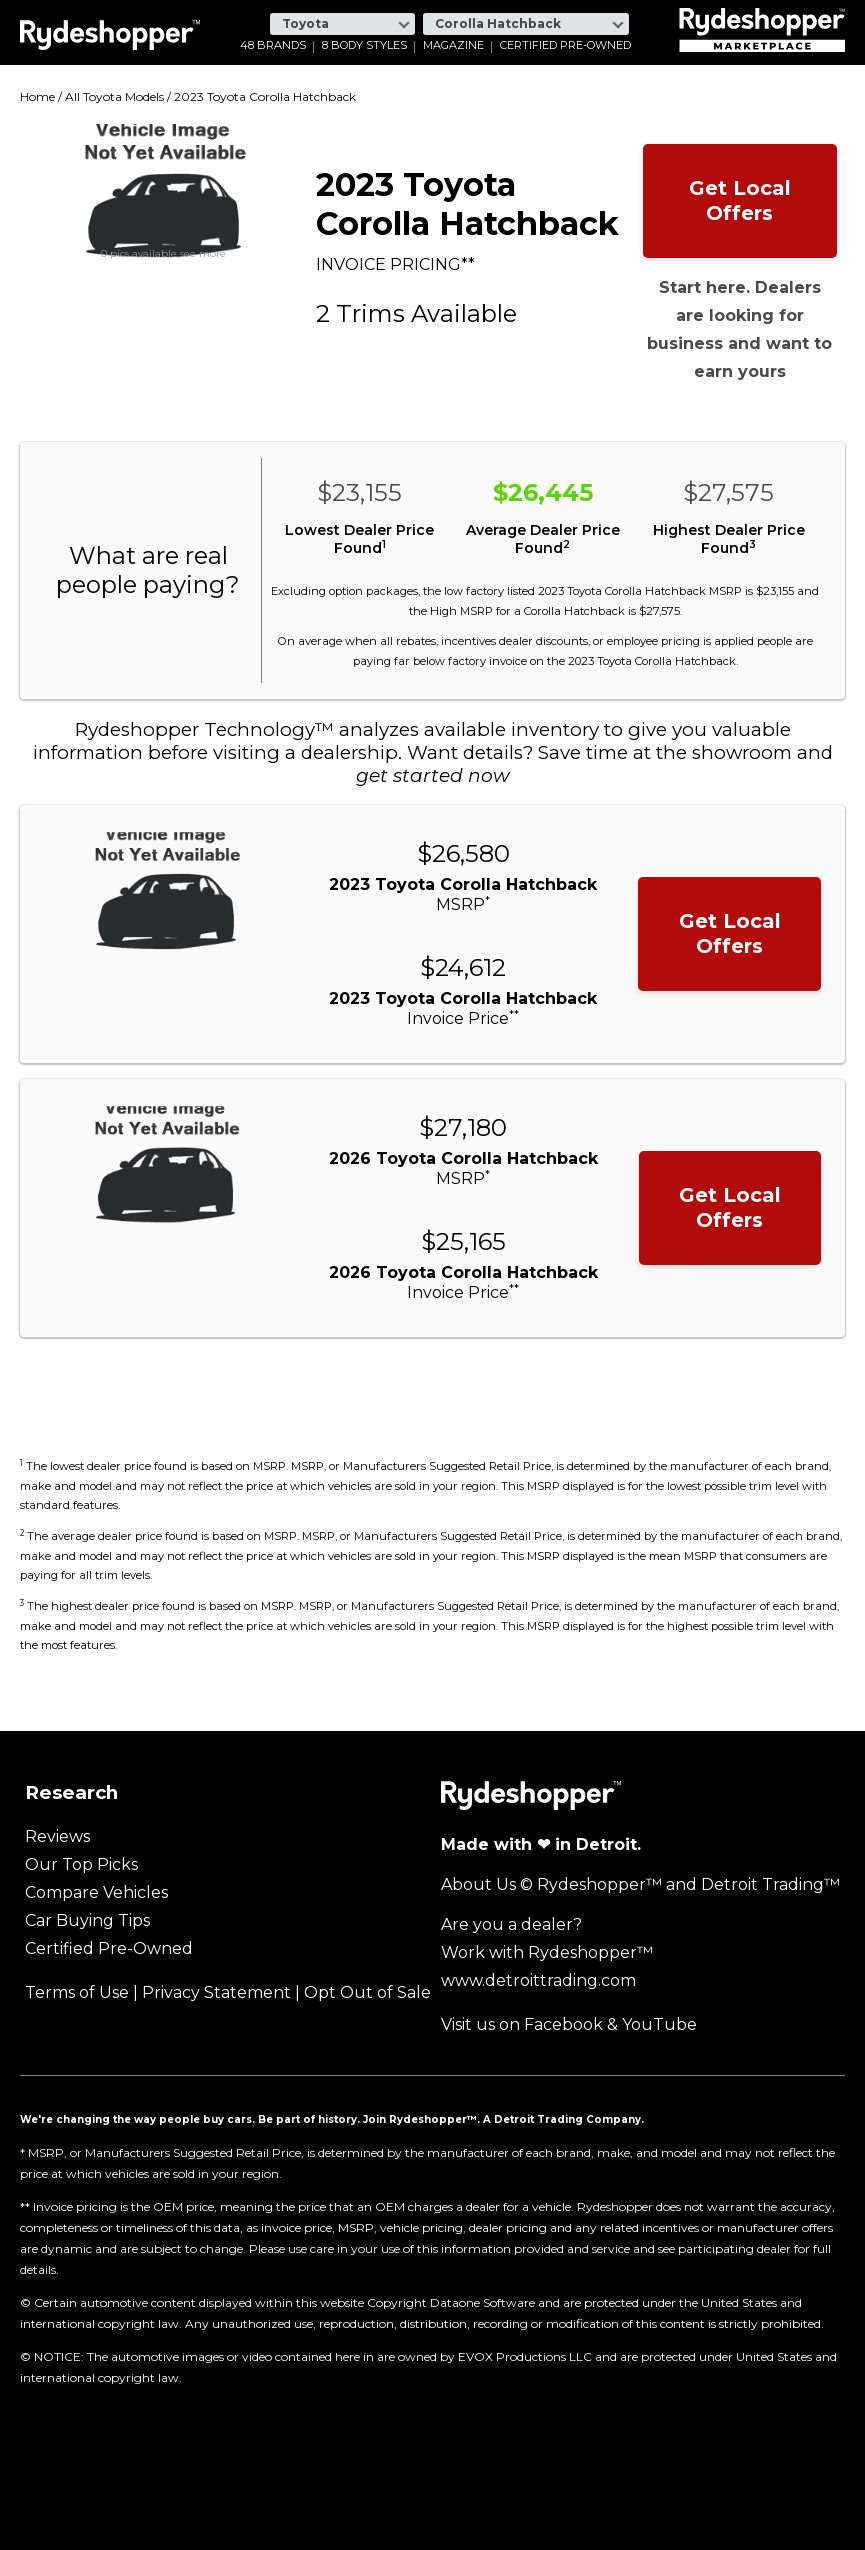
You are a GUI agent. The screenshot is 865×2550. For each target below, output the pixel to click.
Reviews (57, 1836)
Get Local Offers (740, 200)
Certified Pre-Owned (565, 45)
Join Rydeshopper (415, 2119)
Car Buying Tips (87, 1920)
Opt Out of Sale (367, 1992)
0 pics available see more (163, 254)
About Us (478, 1884)
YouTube (659, 2024)
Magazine (453, 45)
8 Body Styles (364, 45)
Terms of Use (77, 1992)
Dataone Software (482, 2302)
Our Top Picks (81, 1864)
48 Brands (273, 45)
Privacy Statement (216, 1992)
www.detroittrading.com (538, 1980)
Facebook (563, 2024)
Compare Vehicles (96, 1892)
